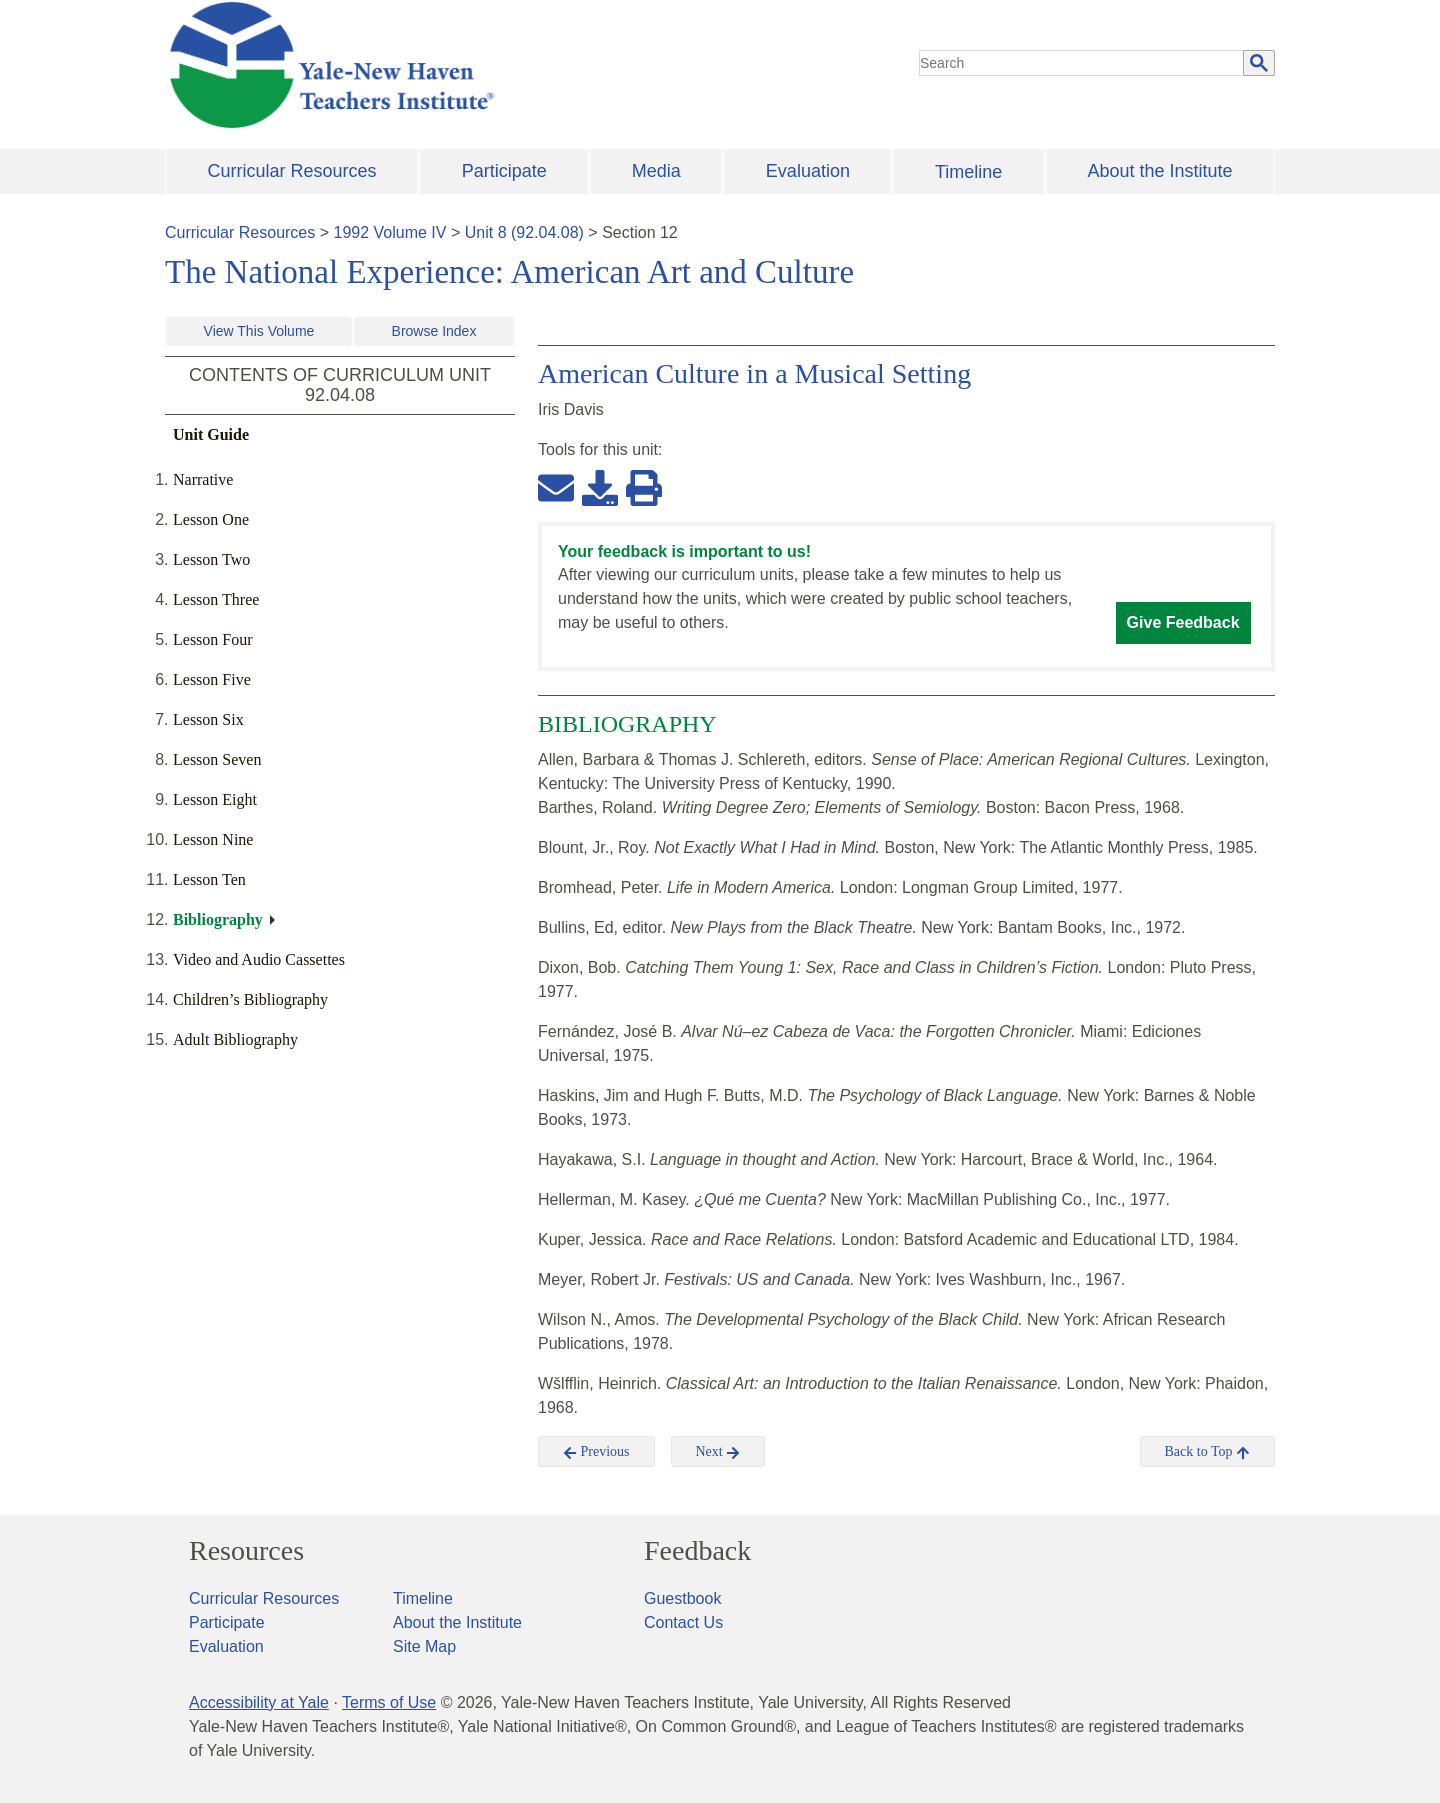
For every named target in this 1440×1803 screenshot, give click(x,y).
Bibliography (218, 919)
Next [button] (718, 1452)
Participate (504, 171)
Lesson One (211, 519)
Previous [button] (596, 1452)
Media (656, 171)
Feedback (697, 1551)
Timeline (968, 172)
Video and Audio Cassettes (259, 959)
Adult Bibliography (235, 1039)
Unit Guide (211, 434)
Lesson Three (216, 599)
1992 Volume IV (390, 232)
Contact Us (683, 1622)
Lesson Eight (215, 799)
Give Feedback (1183, 622)
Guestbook (682, 1598)
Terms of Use (389, 1702)
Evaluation (808, 171)
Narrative (203, 479)
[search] (1082, 63)
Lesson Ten (209, 879)
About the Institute (1159, 171)
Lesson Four (213, 639)
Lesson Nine (213, 839)
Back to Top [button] (1207, 1452)
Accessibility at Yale (259, 1702)
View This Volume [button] (259, 331)
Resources (246, 1551)
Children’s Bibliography (250, 999)
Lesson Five (212, 679)
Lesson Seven (217, 759)
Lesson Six (208, 719)
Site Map (424, 1646)
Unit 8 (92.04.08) (524, 232)
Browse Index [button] (434, 331)
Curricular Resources (292, 171)
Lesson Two (211, 559)
